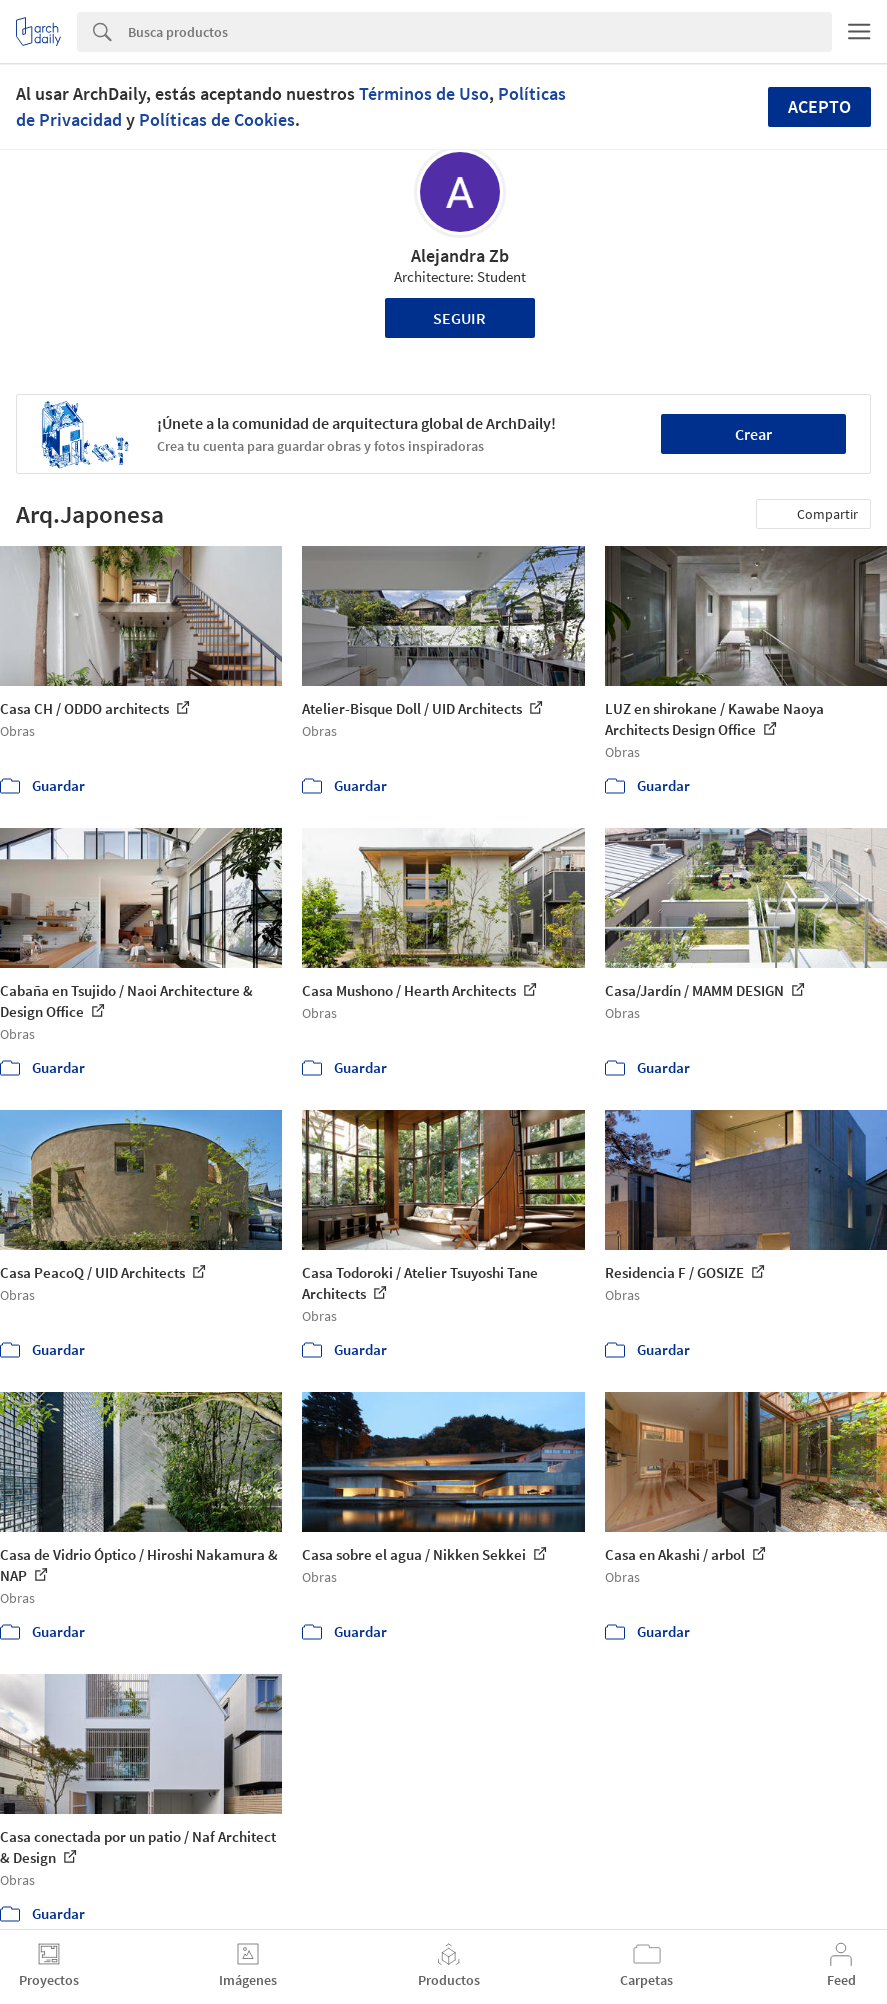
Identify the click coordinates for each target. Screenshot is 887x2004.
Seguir (459, 318)
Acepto (819, 106)
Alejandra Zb (460, 255)
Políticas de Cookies (217, 119)
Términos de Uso (424, 93)
